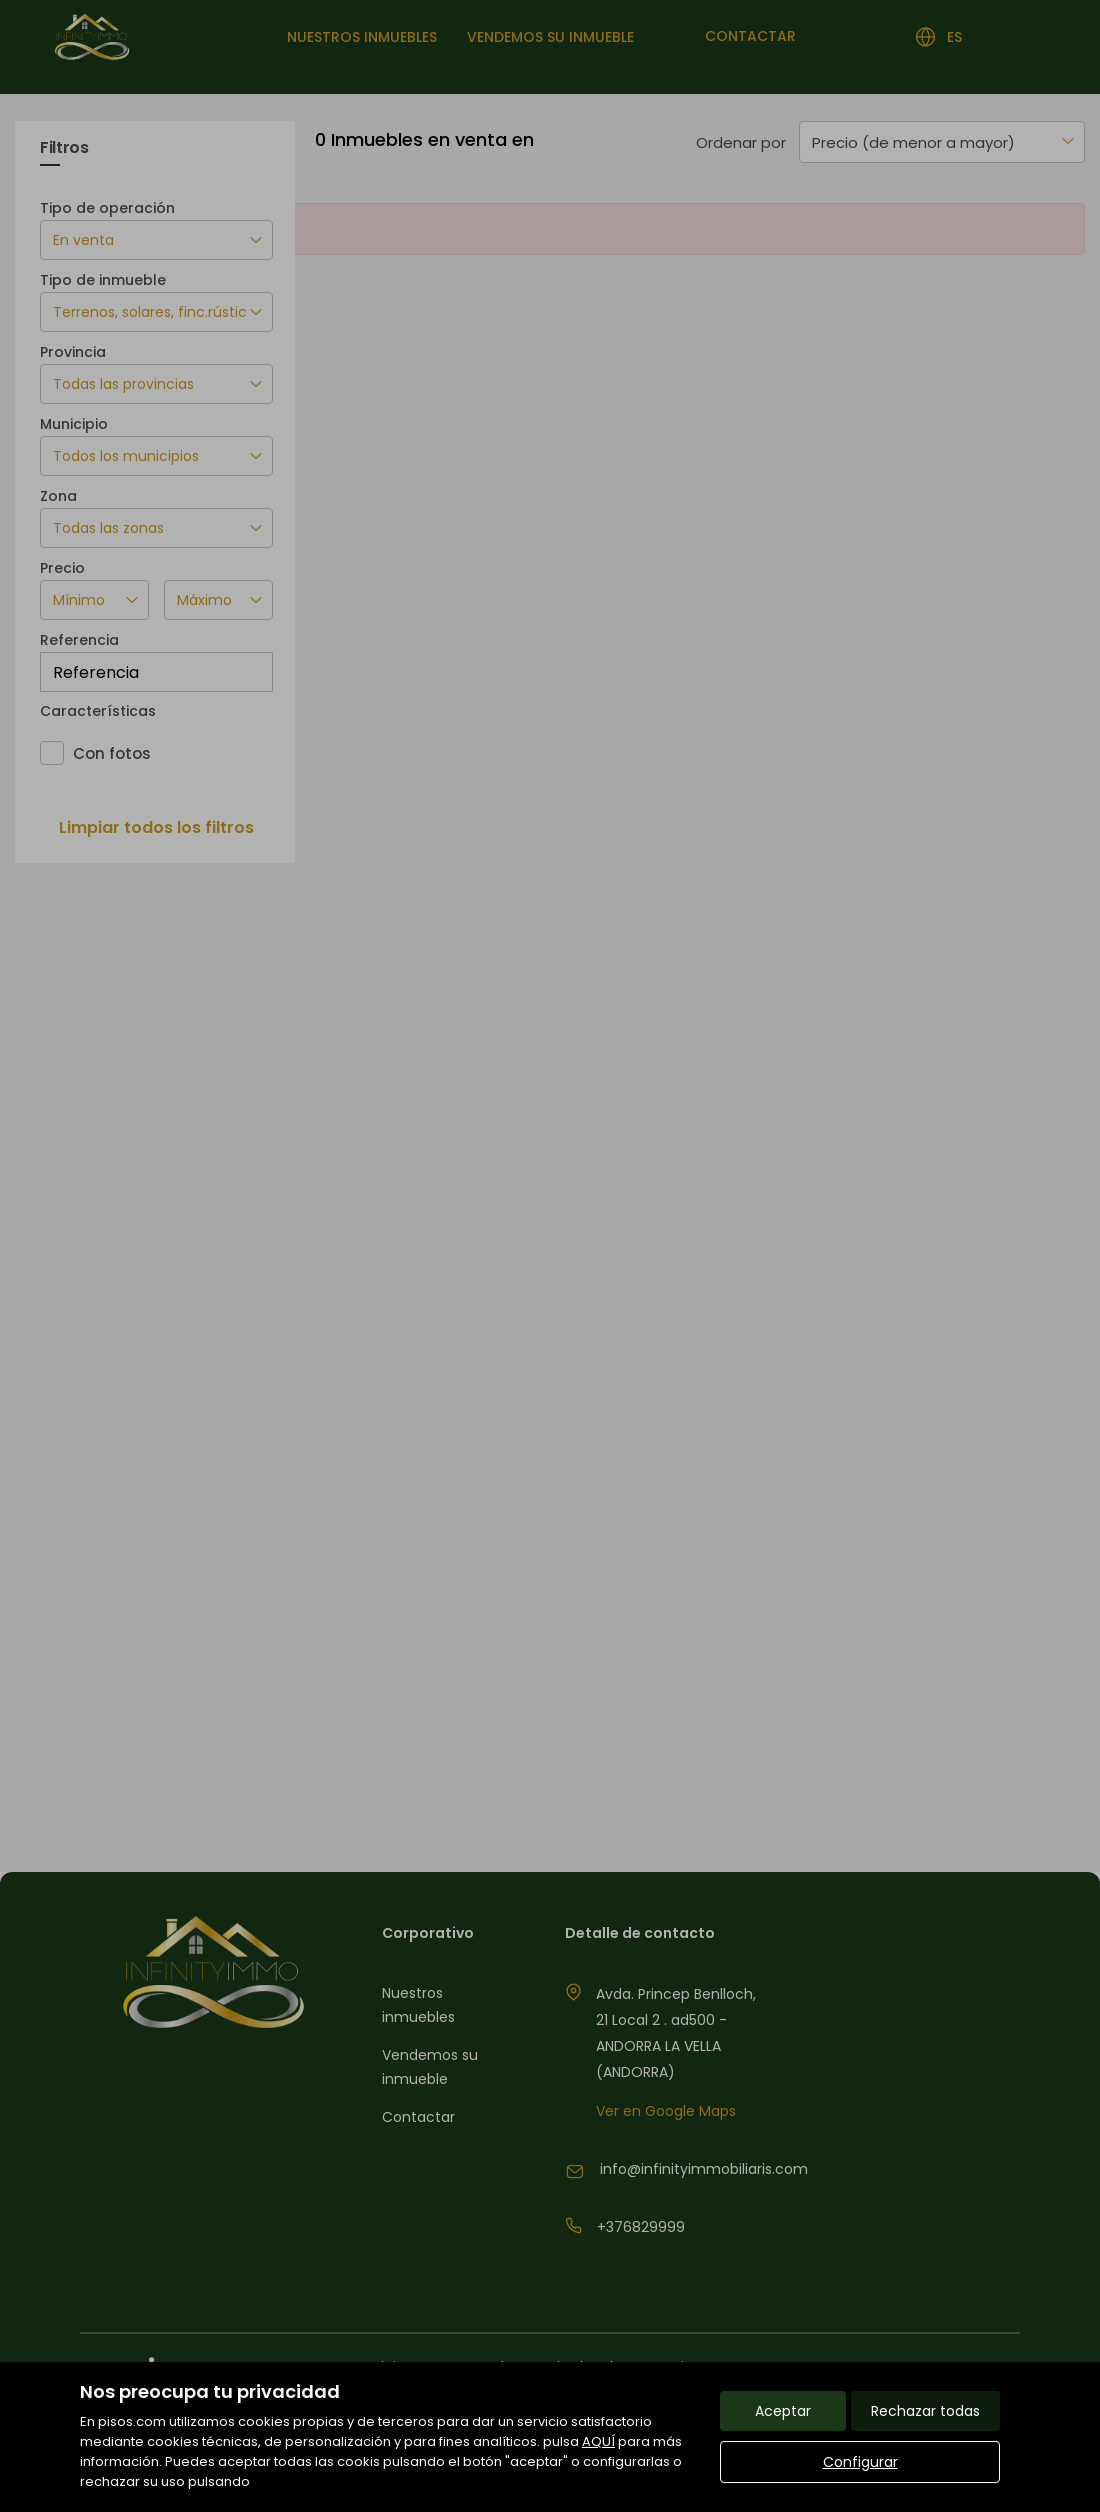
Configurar (860, 2462)
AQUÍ (598, 2441)
